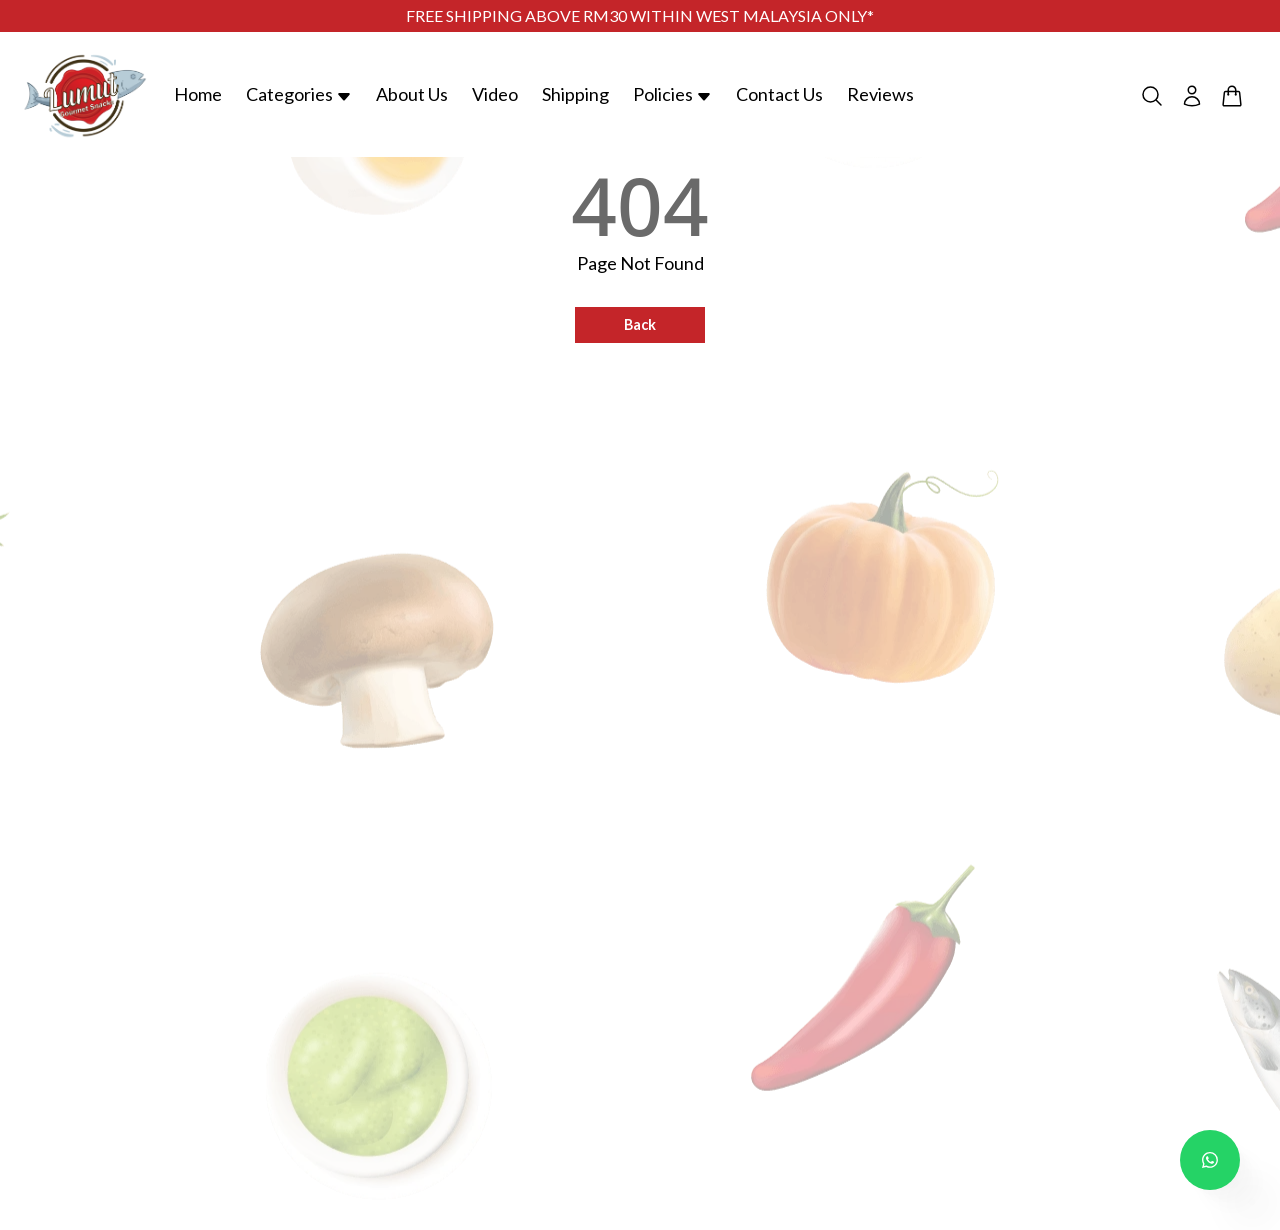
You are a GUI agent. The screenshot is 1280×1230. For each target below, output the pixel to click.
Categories (299, 94)
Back (640, 324)
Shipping (575, 94)
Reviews (880, 94)
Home (198, 94)
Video (495, 94)
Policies (672, 94)
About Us (412, 94)
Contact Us (779, 94)
